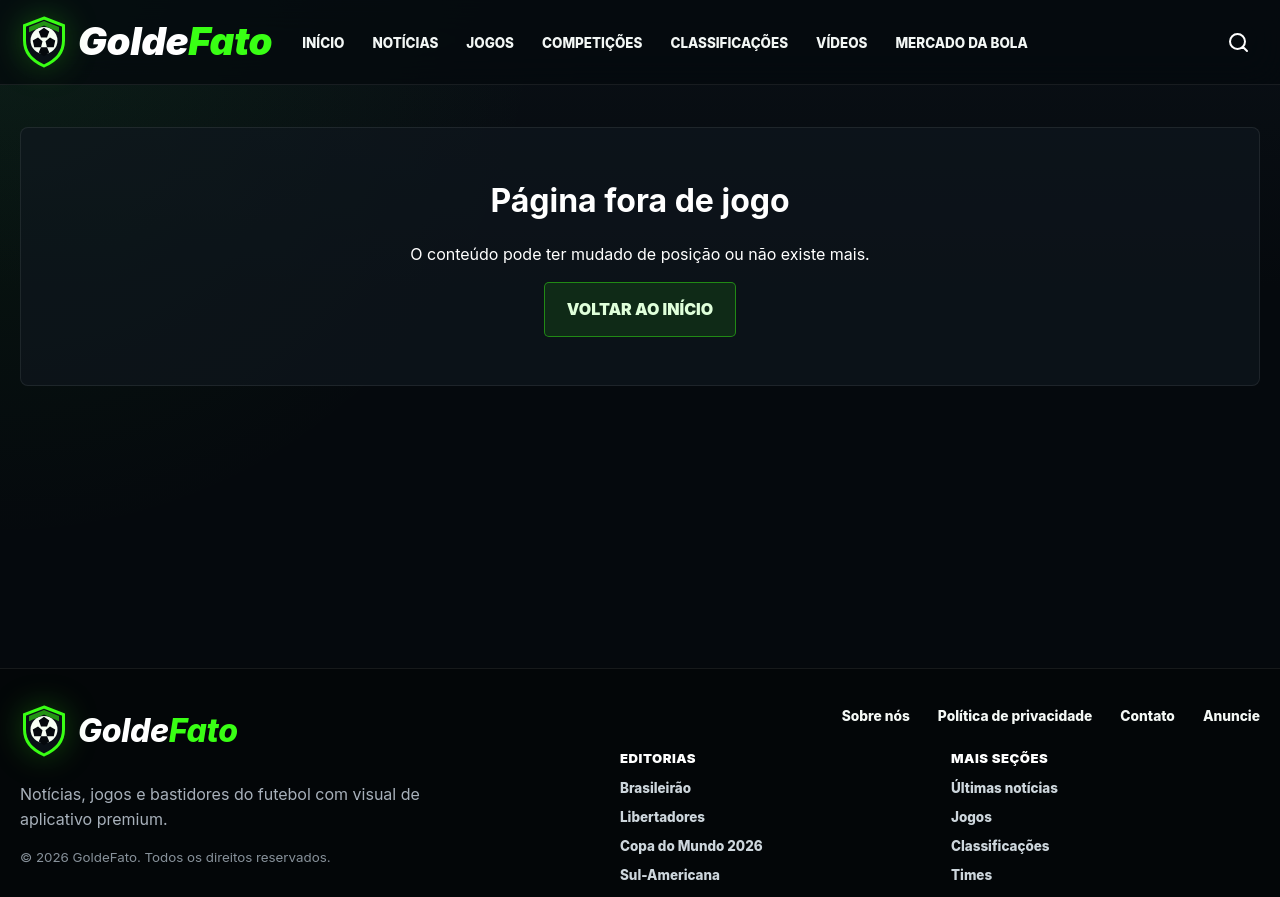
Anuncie (1231, 716)
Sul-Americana (670, 875)
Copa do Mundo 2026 (691, 846)
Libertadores (662, 817)
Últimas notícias (1004, 788)
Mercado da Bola (961, 43)
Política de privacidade (1015, 716)
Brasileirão (655, 788)
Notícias (405, 43)
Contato (1147, 716)
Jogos (490, 43)
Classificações (729, 43)
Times (971, 875)
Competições (592, 43)
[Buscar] (1238, 42)
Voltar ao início (640, 309)
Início (323, 43)
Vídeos (841, 43)
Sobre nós (876, 716)
